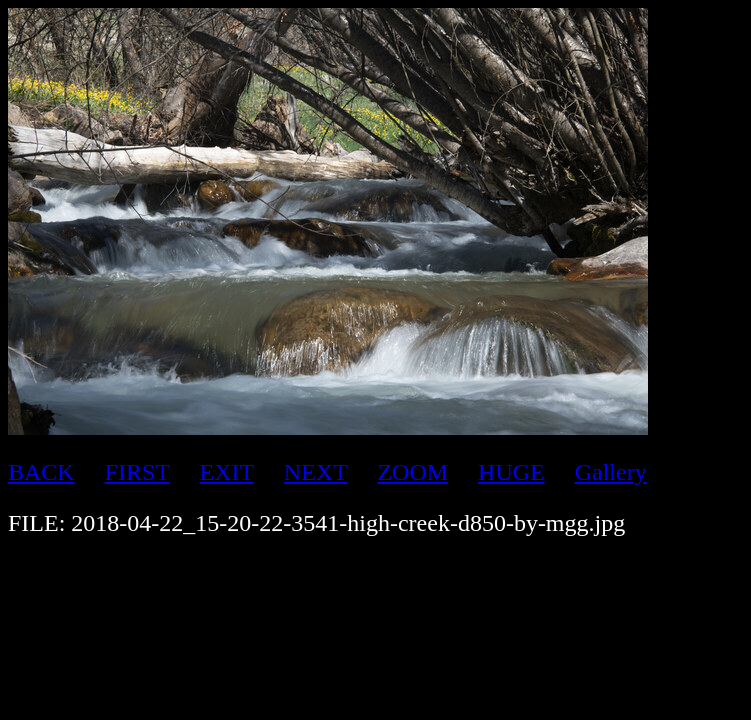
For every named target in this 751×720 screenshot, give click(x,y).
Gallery (611, 472)
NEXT (316, 472)
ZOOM (412, 472)
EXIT (227, 472)
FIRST (137, 472)
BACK (41, 472)
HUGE (511, 472)
